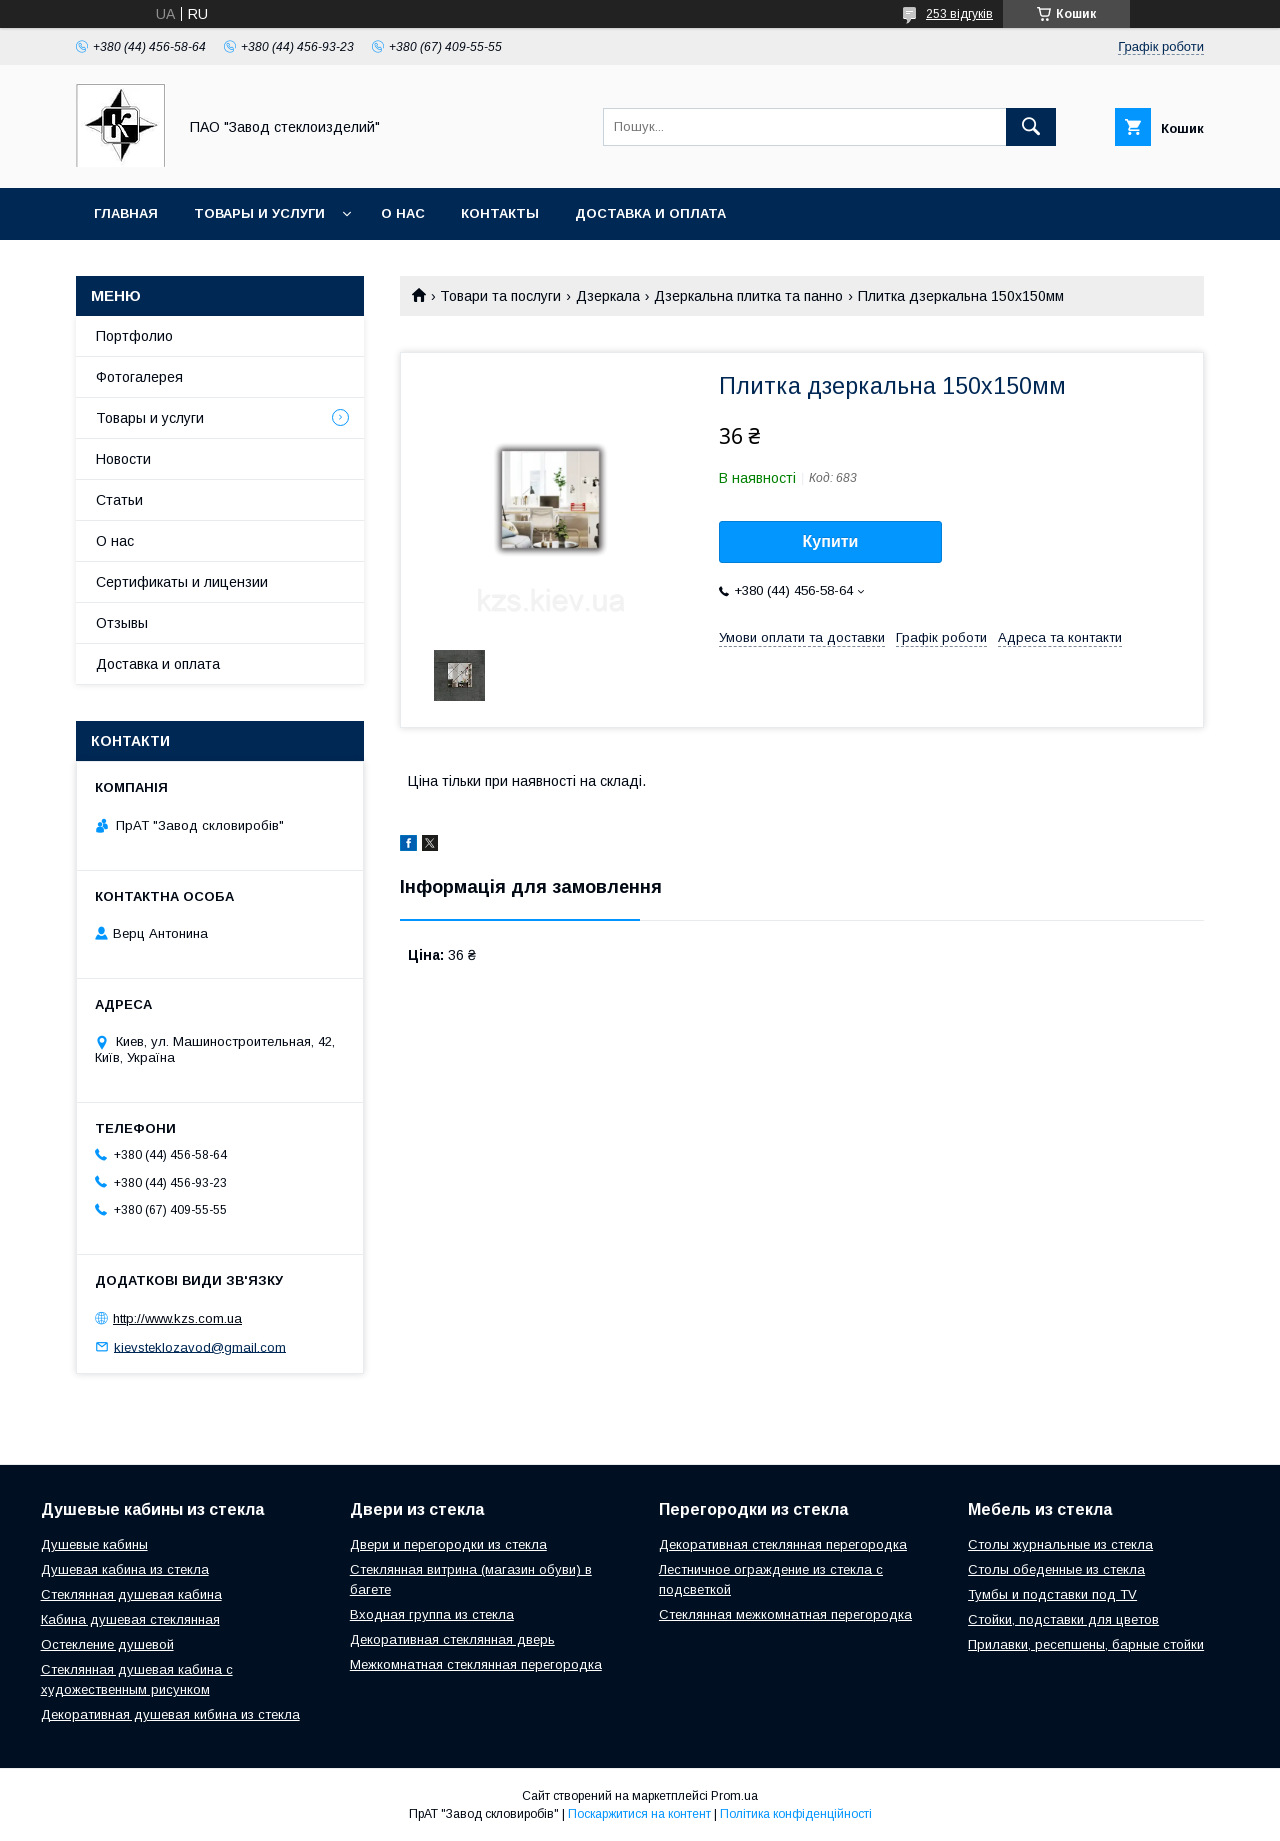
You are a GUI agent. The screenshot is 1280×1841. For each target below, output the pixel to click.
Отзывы (122, 623)
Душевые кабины (94, 1544)
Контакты (500, 213)
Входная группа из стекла (432, 1614)
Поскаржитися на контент (639, 1814)
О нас (403, 213)
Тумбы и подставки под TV (1052, 1594)
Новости (123, 459)
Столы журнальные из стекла (1060, 1544)
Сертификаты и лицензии (182, 582)
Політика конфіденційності (796, 1814)
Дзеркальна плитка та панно (748, 296)
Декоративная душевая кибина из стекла (170, 1714)
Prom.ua (734, 1796)
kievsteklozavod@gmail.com (200, 1346)
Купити (831, 541)
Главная (126, 213)
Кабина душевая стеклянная (130, 1619)
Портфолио (134, 336)
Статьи (119, 500)
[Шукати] (1031, 127)
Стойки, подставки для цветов (1063, 1619)
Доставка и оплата (650, 213)
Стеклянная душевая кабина (131, 1594)
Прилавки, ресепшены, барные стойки (1086, 1644)
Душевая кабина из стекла (125, 1569)
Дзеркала (608, 296)
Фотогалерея (139, 377)
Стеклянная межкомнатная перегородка (785, 1614)
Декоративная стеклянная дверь (452, 1639)
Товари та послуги (500, 296)
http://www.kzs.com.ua (177, 1318)
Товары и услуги (259, 213)
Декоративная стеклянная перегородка (783, 1544)
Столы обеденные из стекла (1056, 1569)
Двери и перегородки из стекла (448, 1544)
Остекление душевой (107, 1644)
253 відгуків (959, 14)
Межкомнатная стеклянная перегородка (476, 1664)
